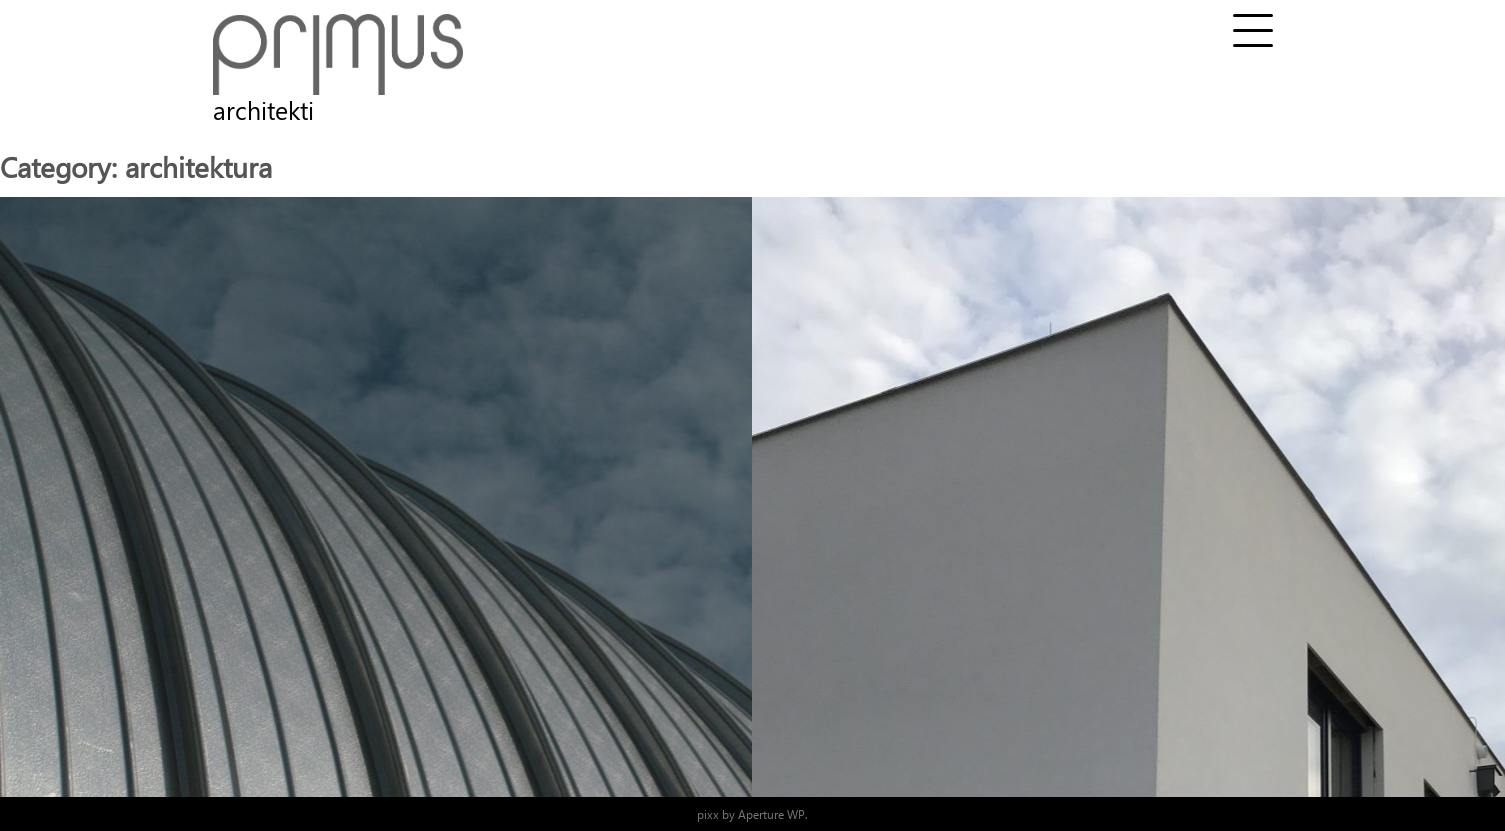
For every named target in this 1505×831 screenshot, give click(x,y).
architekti (263, 109)
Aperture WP (771, 814)
